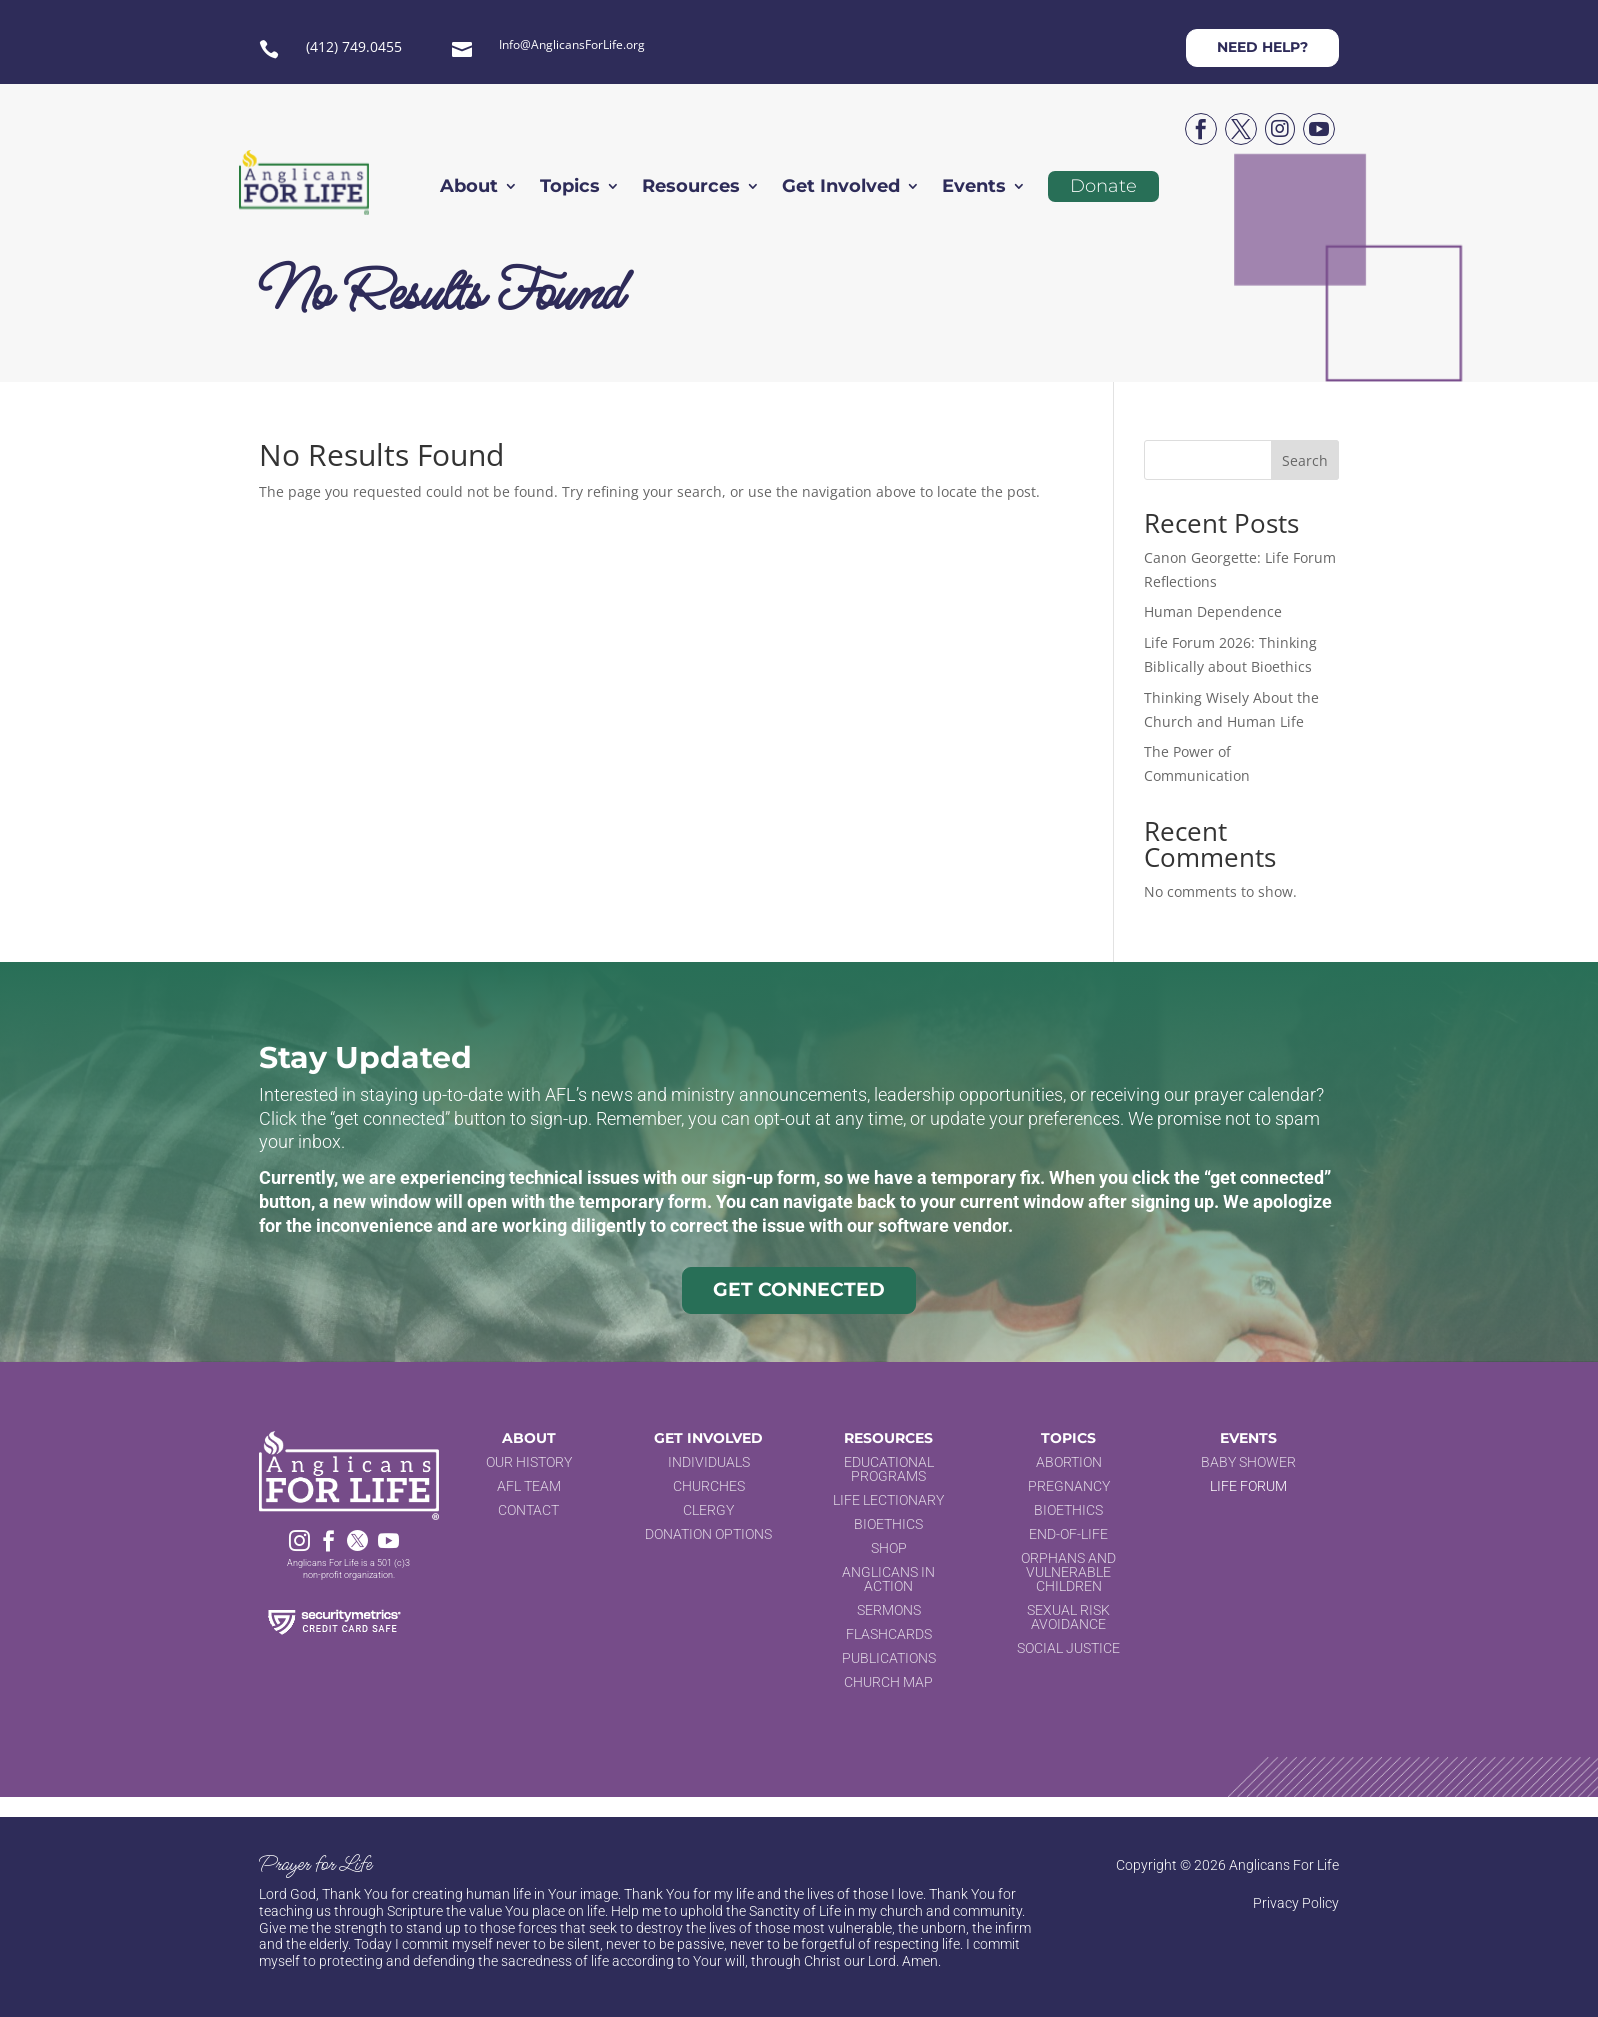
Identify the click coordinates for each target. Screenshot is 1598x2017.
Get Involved (841, 188)
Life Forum (1248, 1486)
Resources (691, 188)
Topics (570, 188)
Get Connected (799, 1289)
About (469, 188)
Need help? (1262, 47)
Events (974, 188)
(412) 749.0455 (354, 46)
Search (1305, 460)
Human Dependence (1213, 611)
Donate (1103, 186)
